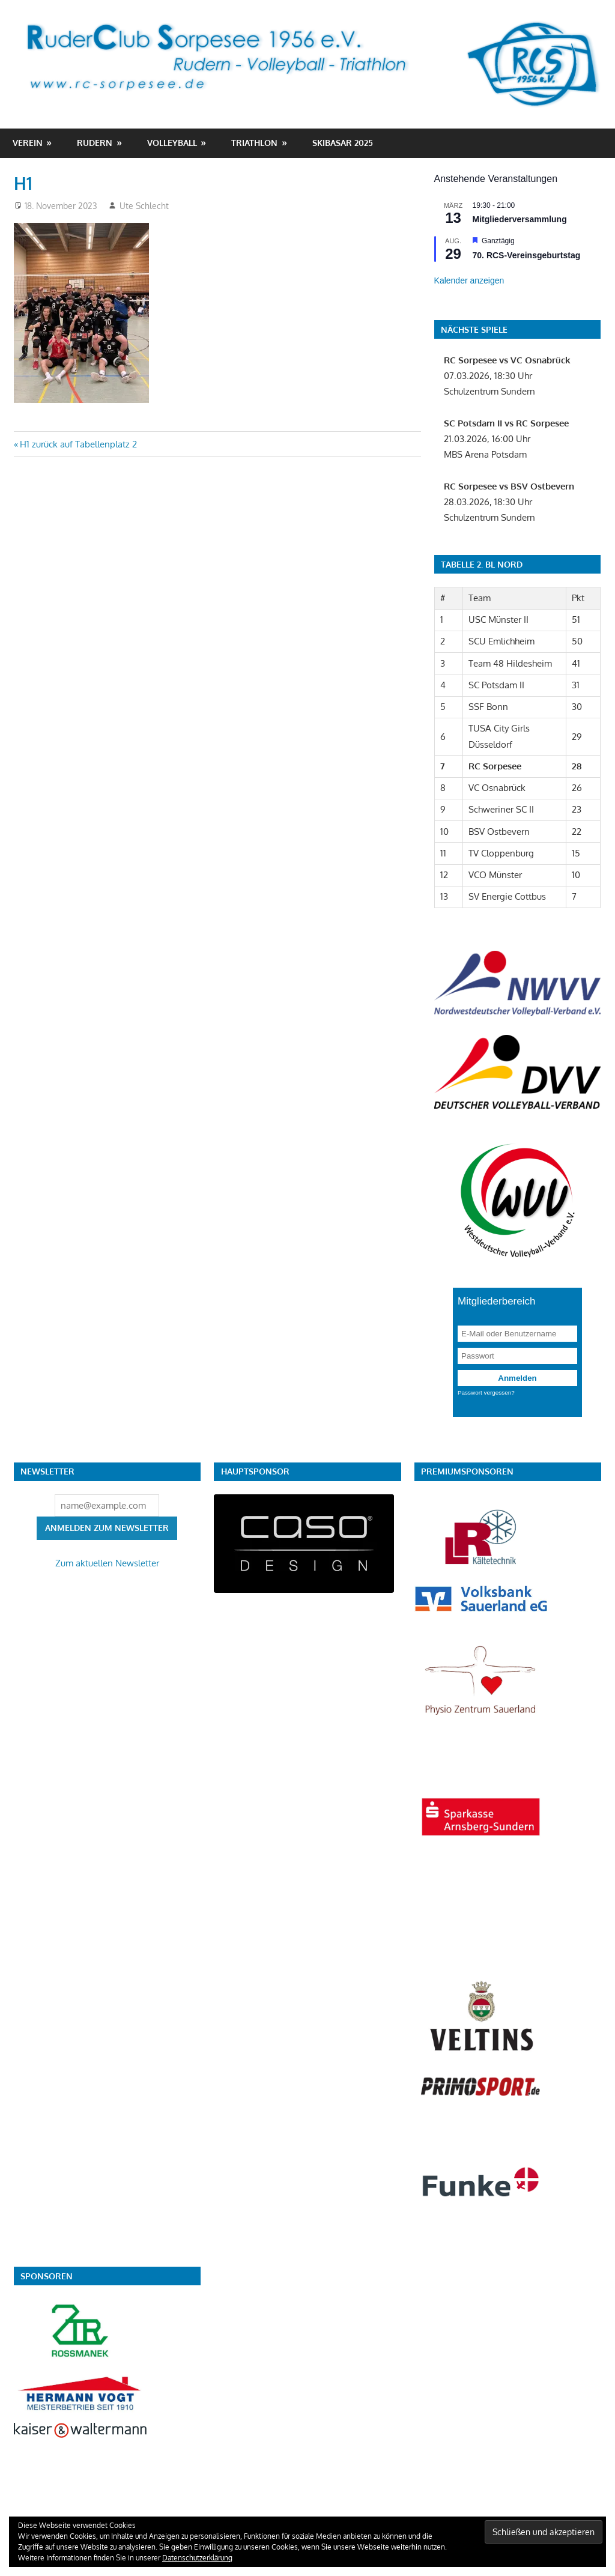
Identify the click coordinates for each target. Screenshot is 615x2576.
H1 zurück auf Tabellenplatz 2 (78, 444)
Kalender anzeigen (469, 280)
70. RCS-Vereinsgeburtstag (527, 255)
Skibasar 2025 (342, 143)
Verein (28, 143)
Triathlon (254, 143)
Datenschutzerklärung (197, 2557)
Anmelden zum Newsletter (107, 1528)
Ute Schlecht (144, 206)
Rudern (94, 143)
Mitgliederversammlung (520, 219)
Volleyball (172, 143)
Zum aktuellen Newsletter (107, 1563)
